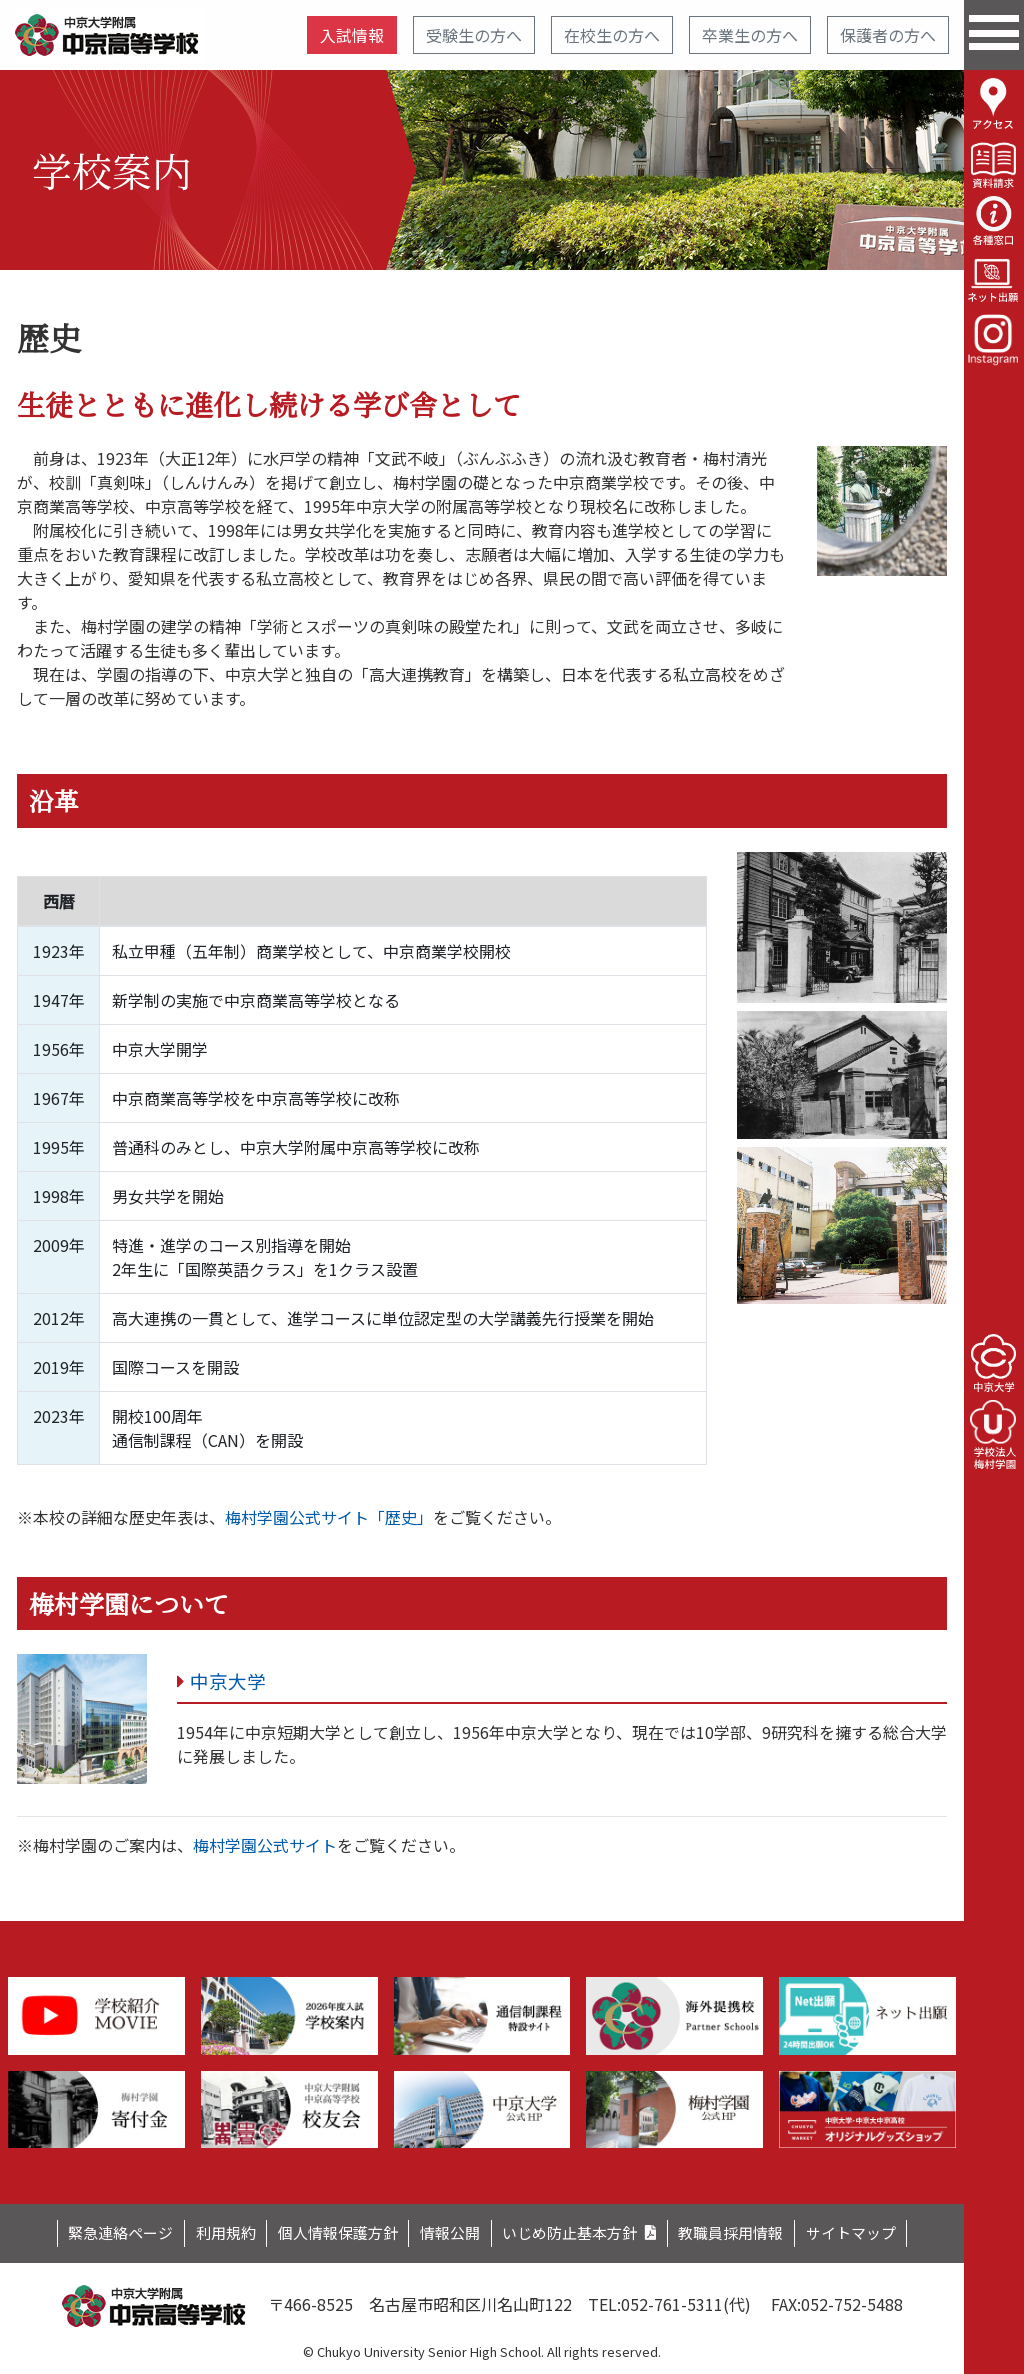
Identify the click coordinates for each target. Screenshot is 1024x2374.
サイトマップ (879, 2232)
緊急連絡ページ (93, 2232)
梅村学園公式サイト (265, 1845)
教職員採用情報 (750, 2232)
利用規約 (206, 2232)
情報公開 (448, 2232)
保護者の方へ (888, 35)
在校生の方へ (612, 35)
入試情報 (352, 35)
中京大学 (230, 1682)
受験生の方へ (474, 35)
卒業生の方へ (750, 35)
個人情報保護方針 (327, 2232)
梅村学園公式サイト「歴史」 (329, 1517)
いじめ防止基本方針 (577, 2232)
